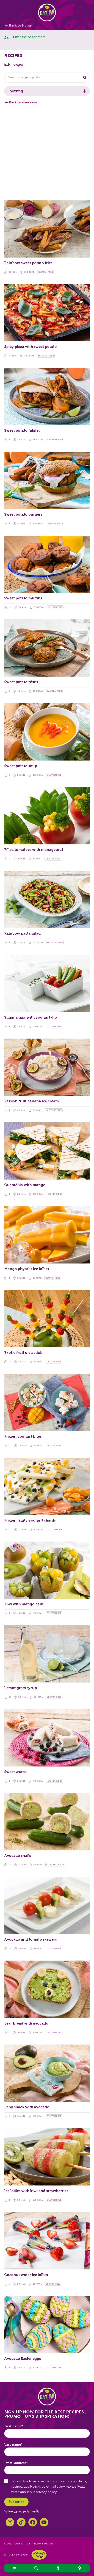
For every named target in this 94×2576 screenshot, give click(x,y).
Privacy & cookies (43, 2543)
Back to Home (20, 25)
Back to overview (23, 102)
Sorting (16, 91)
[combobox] (47, 78)
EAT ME (47, 12)
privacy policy (46, 2492)
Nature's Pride (39, 2554)
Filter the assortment (24, 36)
